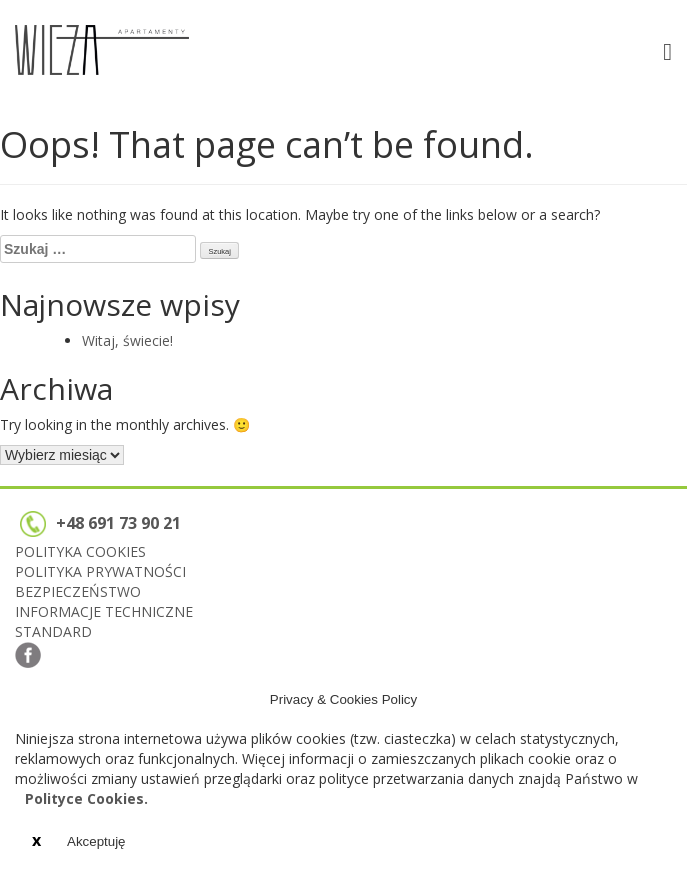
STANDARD (53, 631)
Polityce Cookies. (86, 798)
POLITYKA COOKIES (80, 551)
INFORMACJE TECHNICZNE (104, 611)
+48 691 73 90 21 (100, 523)
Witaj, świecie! (127, 340)
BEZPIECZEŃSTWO (78, 591)
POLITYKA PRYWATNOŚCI (100, 571)
